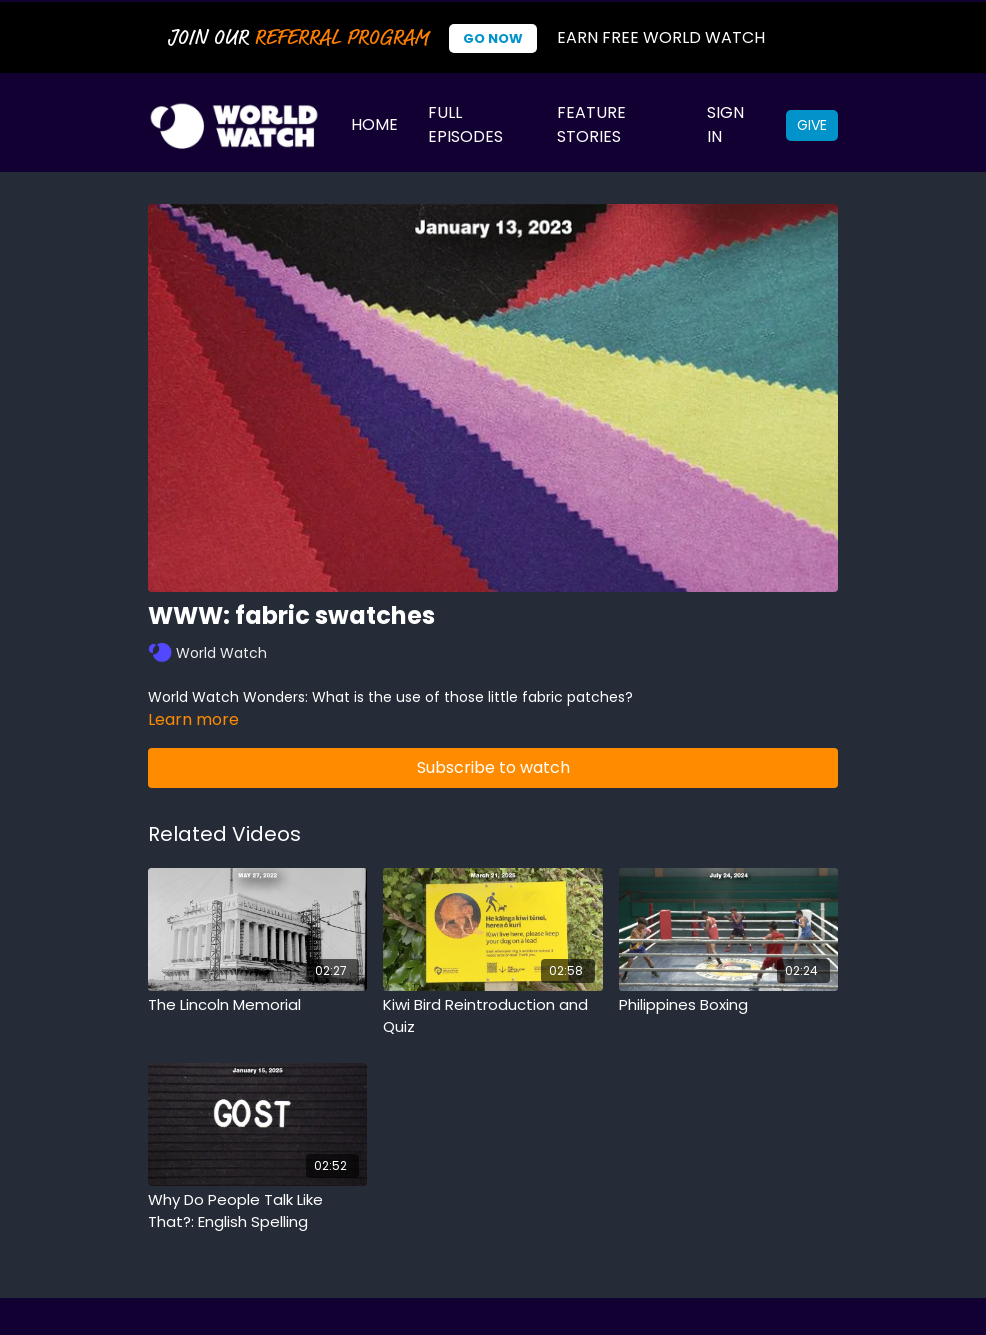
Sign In (725, 124)
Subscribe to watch (493, 767)
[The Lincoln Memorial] (257, 1005)
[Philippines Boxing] (728, 1005)
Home (374, 124)
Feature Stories (591, 124)
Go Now (493, 38)
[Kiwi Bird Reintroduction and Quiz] (492, 1016)
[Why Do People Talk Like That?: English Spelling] (257, 1211)
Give (812, 125)
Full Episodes (465, 124)
